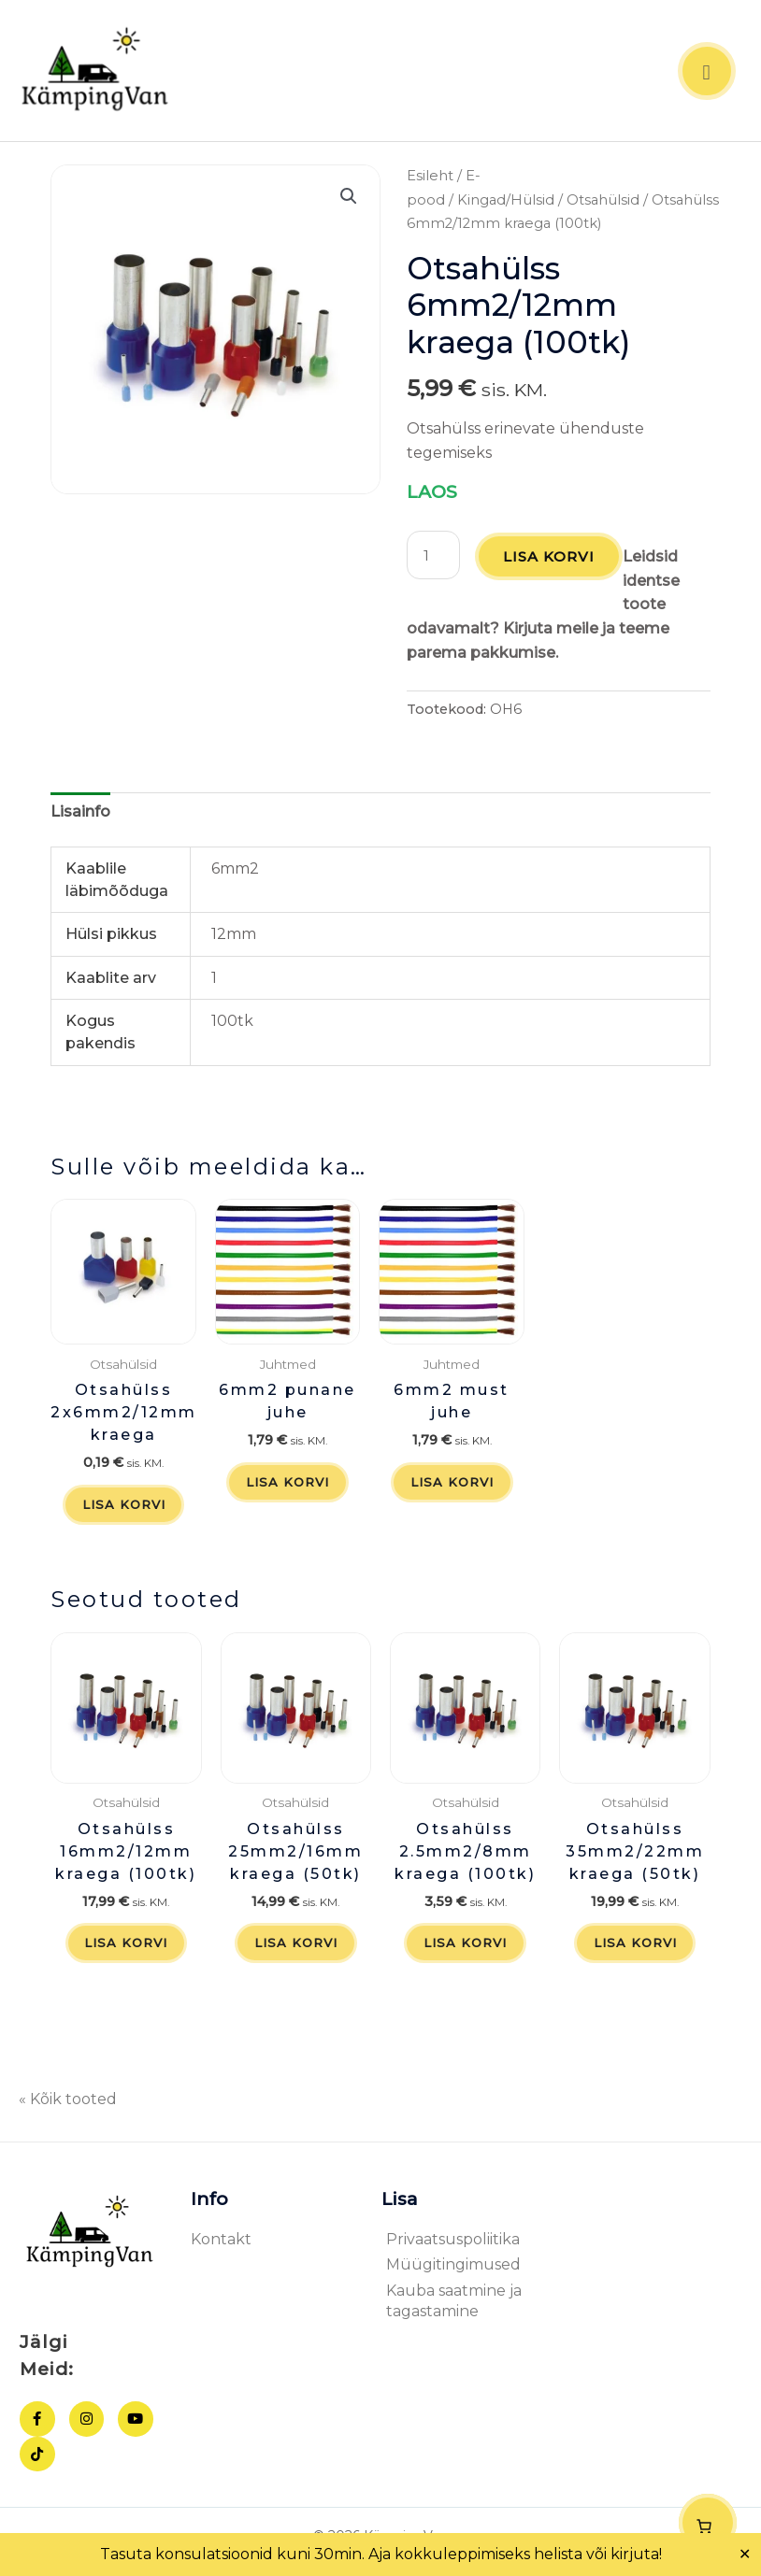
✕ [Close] (745, 2554)
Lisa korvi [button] (123, 1509)
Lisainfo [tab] (80, 816)
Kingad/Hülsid (505, 203)
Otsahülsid (603, 203)
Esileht (430, 179)
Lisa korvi (550, 561)
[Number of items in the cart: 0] (708, 2523)
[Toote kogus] (434, 559)
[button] (349, 200)
